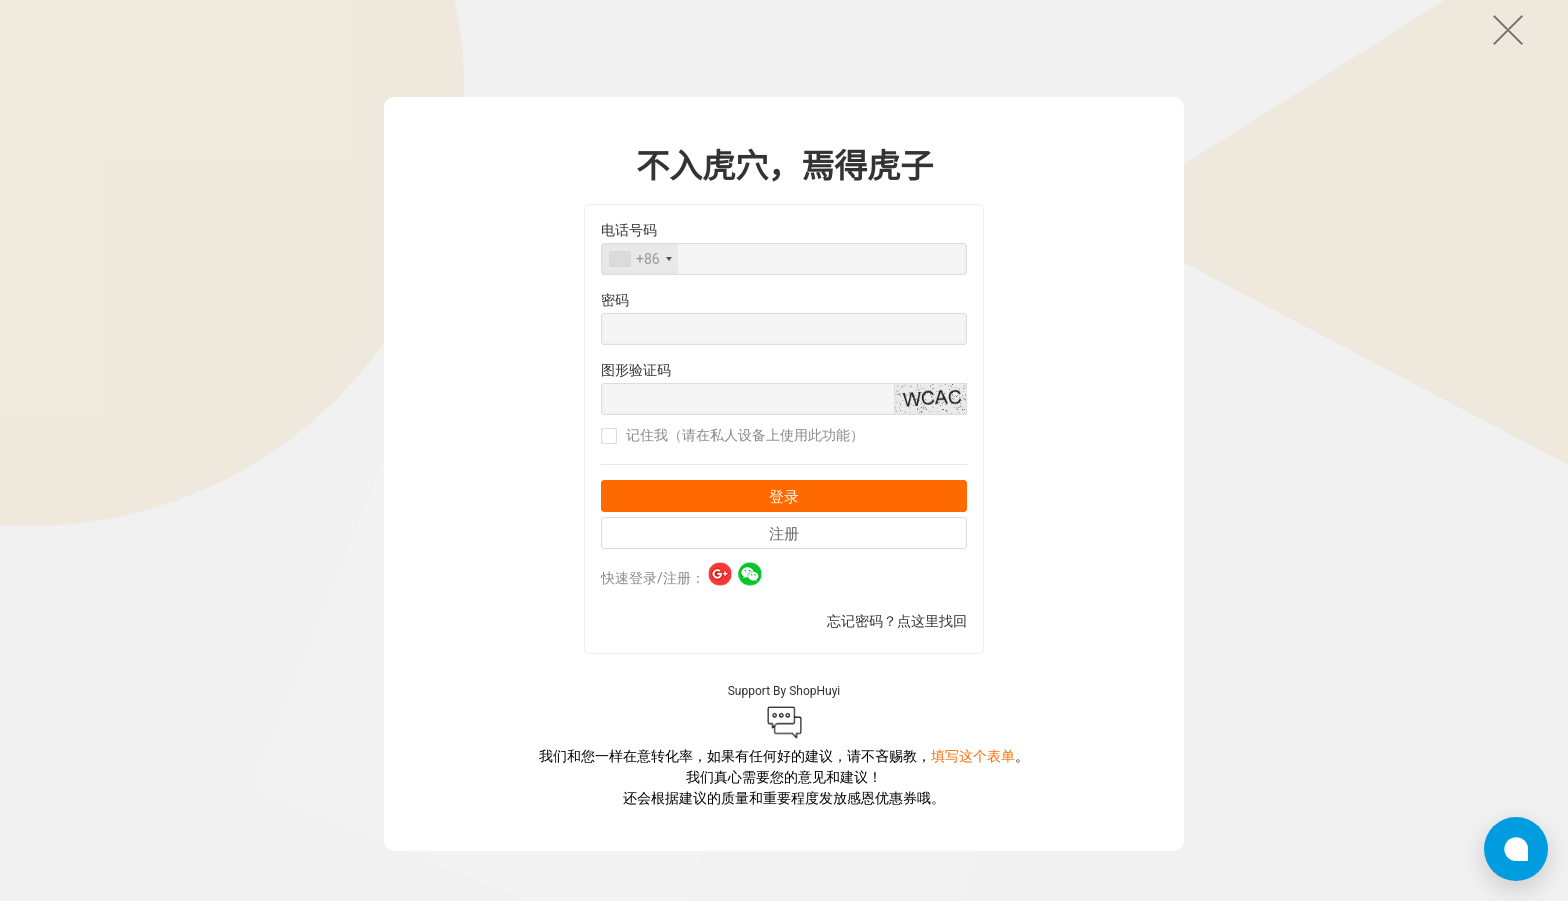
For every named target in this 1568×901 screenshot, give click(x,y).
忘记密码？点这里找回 (897, 681)
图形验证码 (636, 430)
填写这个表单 (973, 816)
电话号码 (629, 290)
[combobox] (640, 319)
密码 (615, 360)
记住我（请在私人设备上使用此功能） (732, 495)
